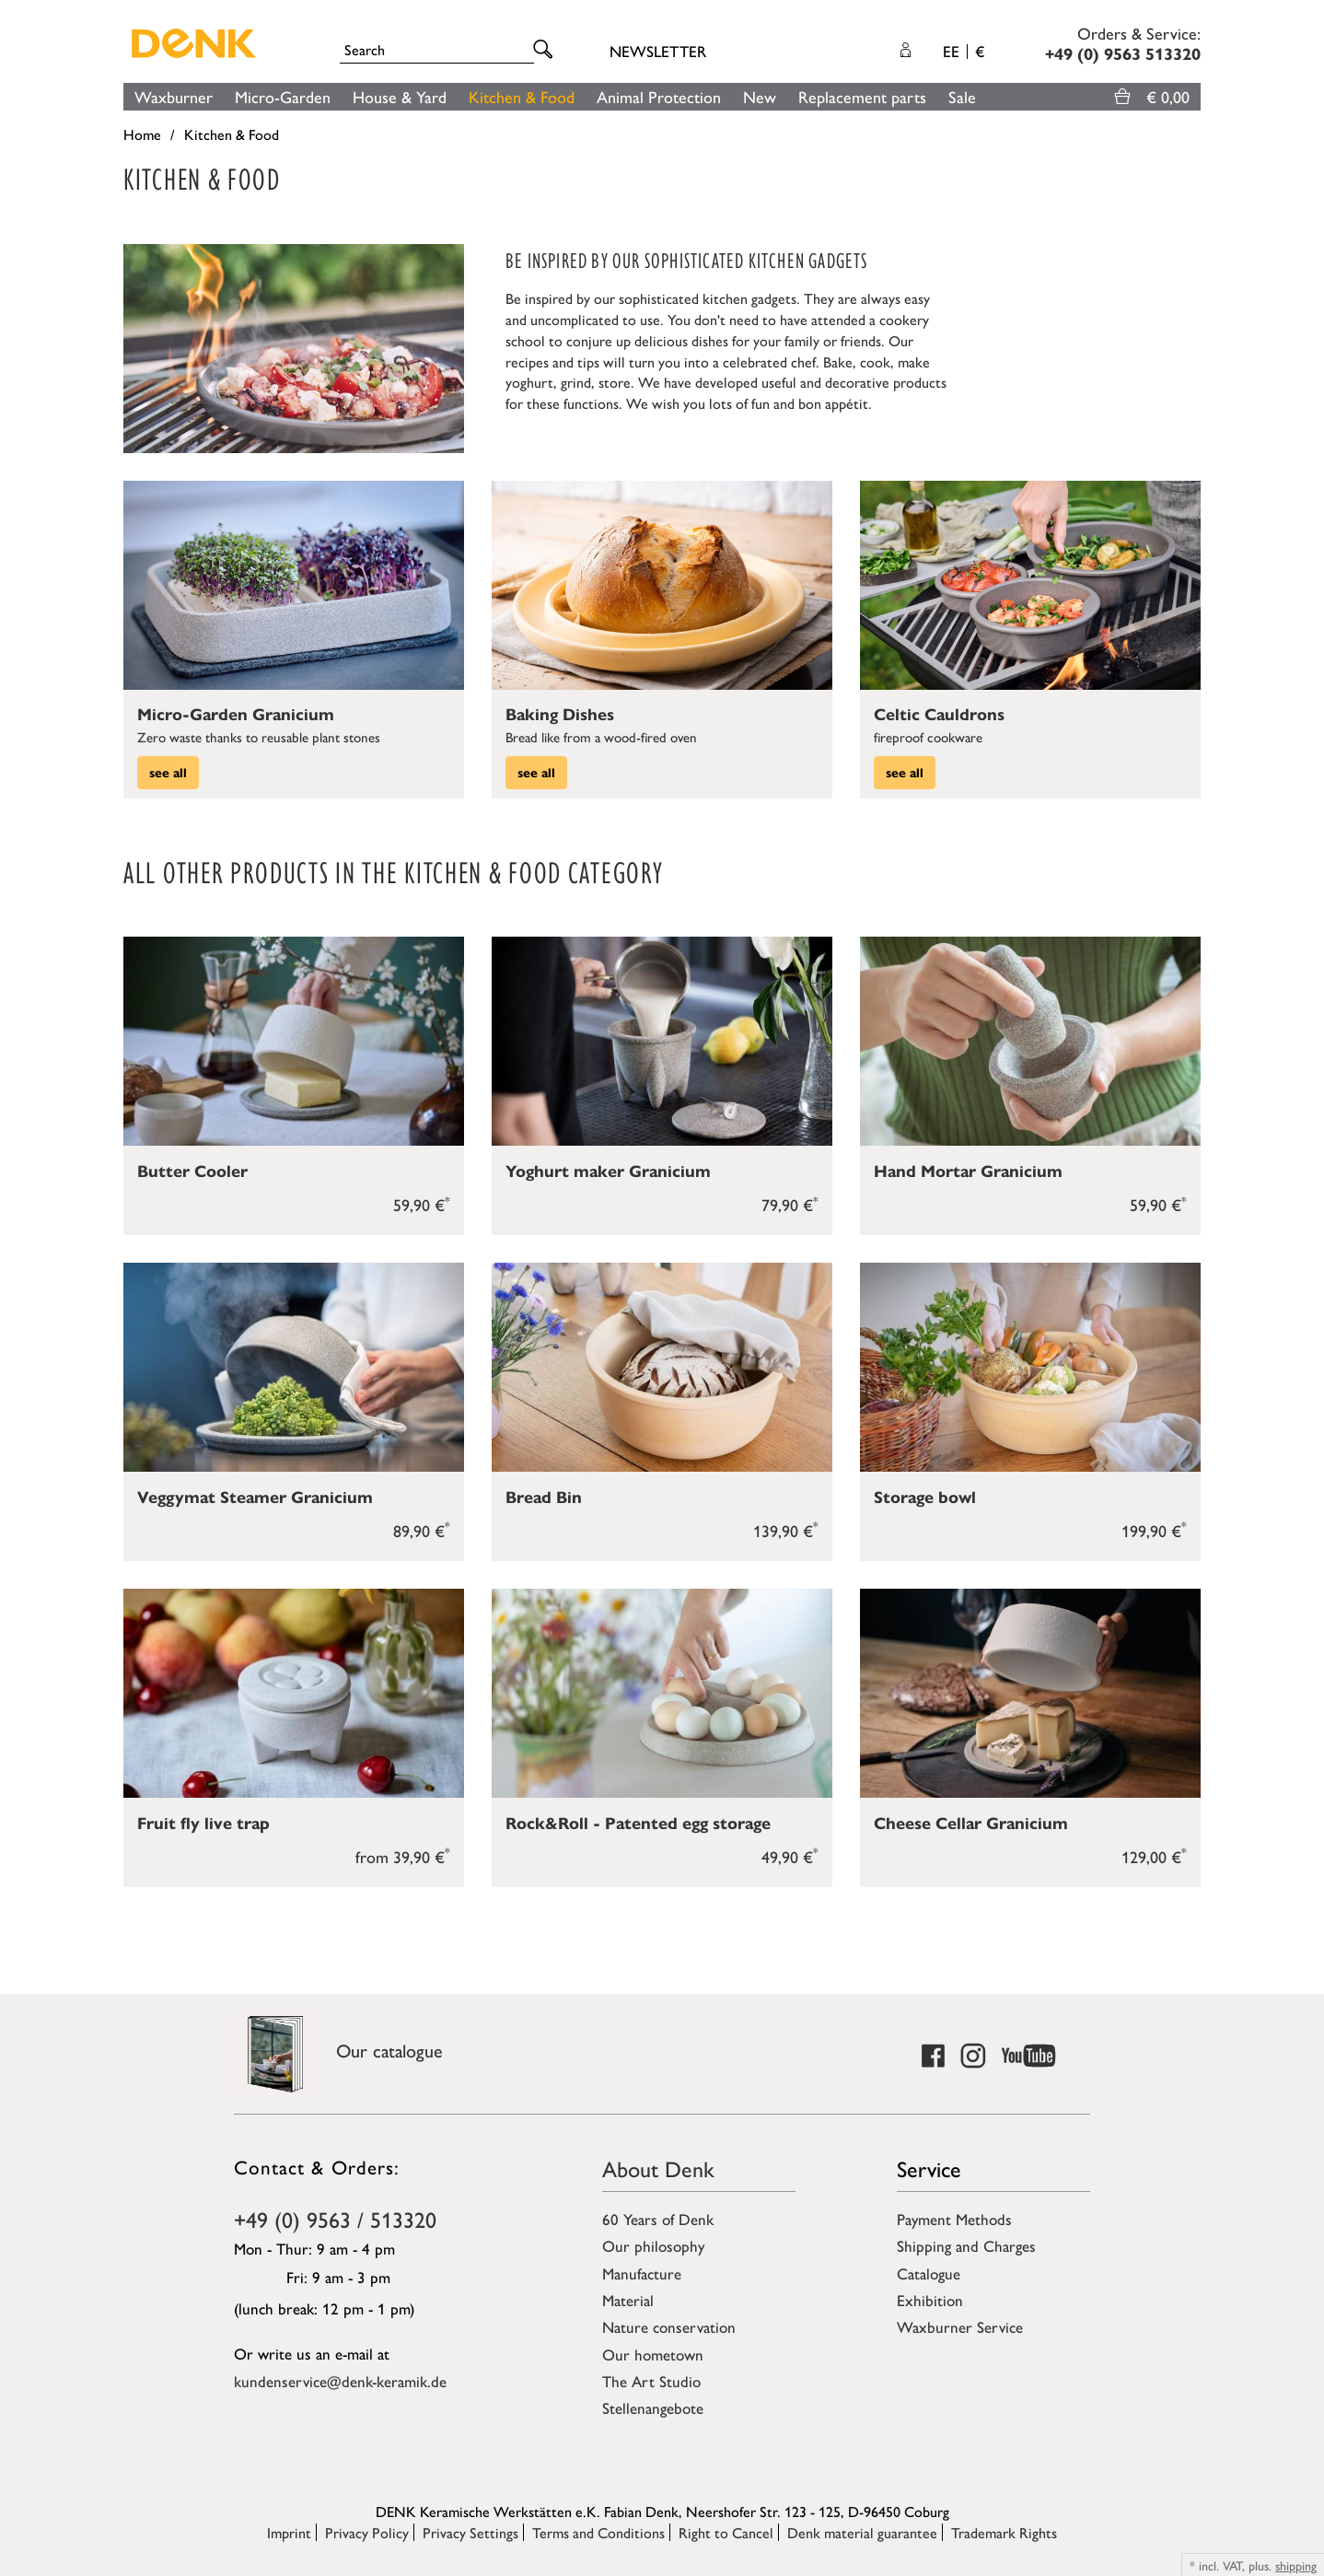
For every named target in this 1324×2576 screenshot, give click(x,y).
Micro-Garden (283, 96)
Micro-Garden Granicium (235, 715)
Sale (962, 96)
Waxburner (173, 96)
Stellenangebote (652, 2407)
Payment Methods (954, 2219)
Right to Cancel (726, 2532)
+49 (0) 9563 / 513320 (335, 2218)
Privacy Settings (470, 2532)
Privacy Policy (367, 2532)
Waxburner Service (960, 2326)
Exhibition (930, 2300)
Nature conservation (669, 2326)
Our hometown (652, 2354)
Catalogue (928, 2273)
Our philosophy (653, 2245)
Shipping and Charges (966, 2245)
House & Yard (400, 96)
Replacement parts (862, 96)
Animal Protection (659, 96)
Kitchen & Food (522, 96)
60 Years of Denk (658, 2219)
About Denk (658, 2168)
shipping (1296, 2565)
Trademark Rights (1004, 2532)
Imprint (289, 2532)
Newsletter (658, 51)
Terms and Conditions (598, 2532)
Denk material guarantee (862, 2532)
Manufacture (641, 2273)
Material (628, 2300)
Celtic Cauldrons (939, 715)
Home (142, 134)
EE (963, 51)
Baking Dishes (559, 715)
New (759, 96)
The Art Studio (651, 2381)
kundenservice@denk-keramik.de (340, 2381)
